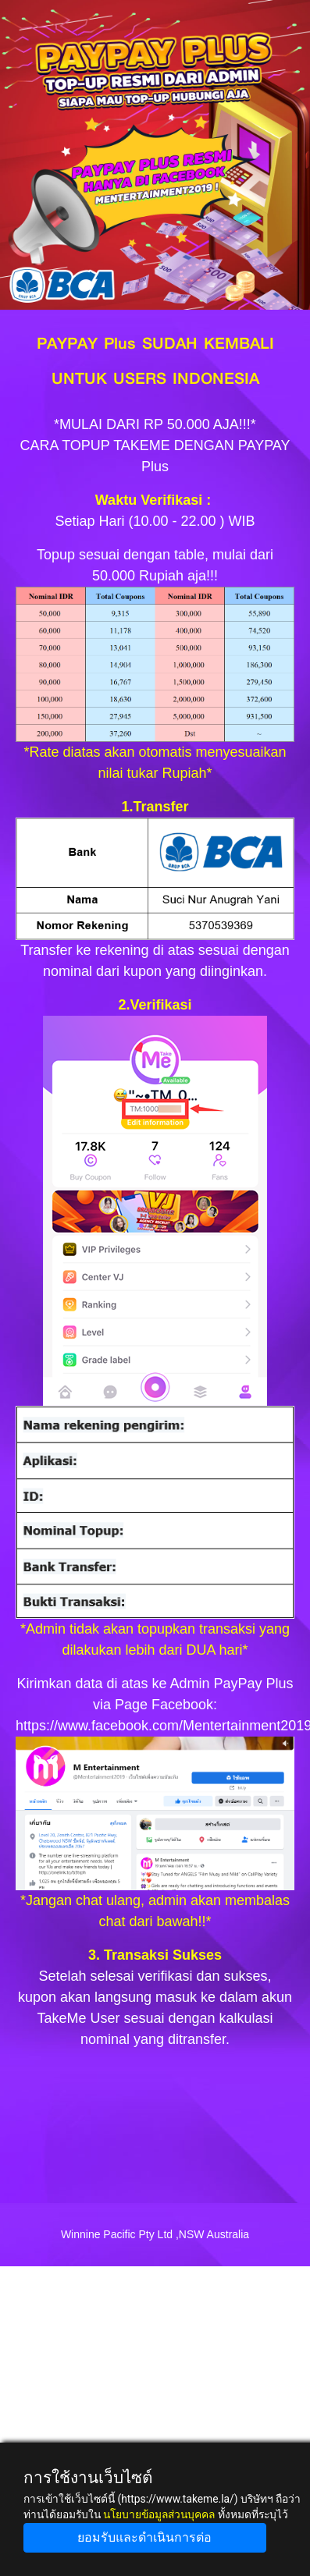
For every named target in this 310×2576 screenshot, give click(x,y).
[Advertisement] (155, 2421)
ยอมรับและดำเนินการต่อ (144, 2537)
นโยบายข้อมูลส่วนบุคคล (159, 2514)
